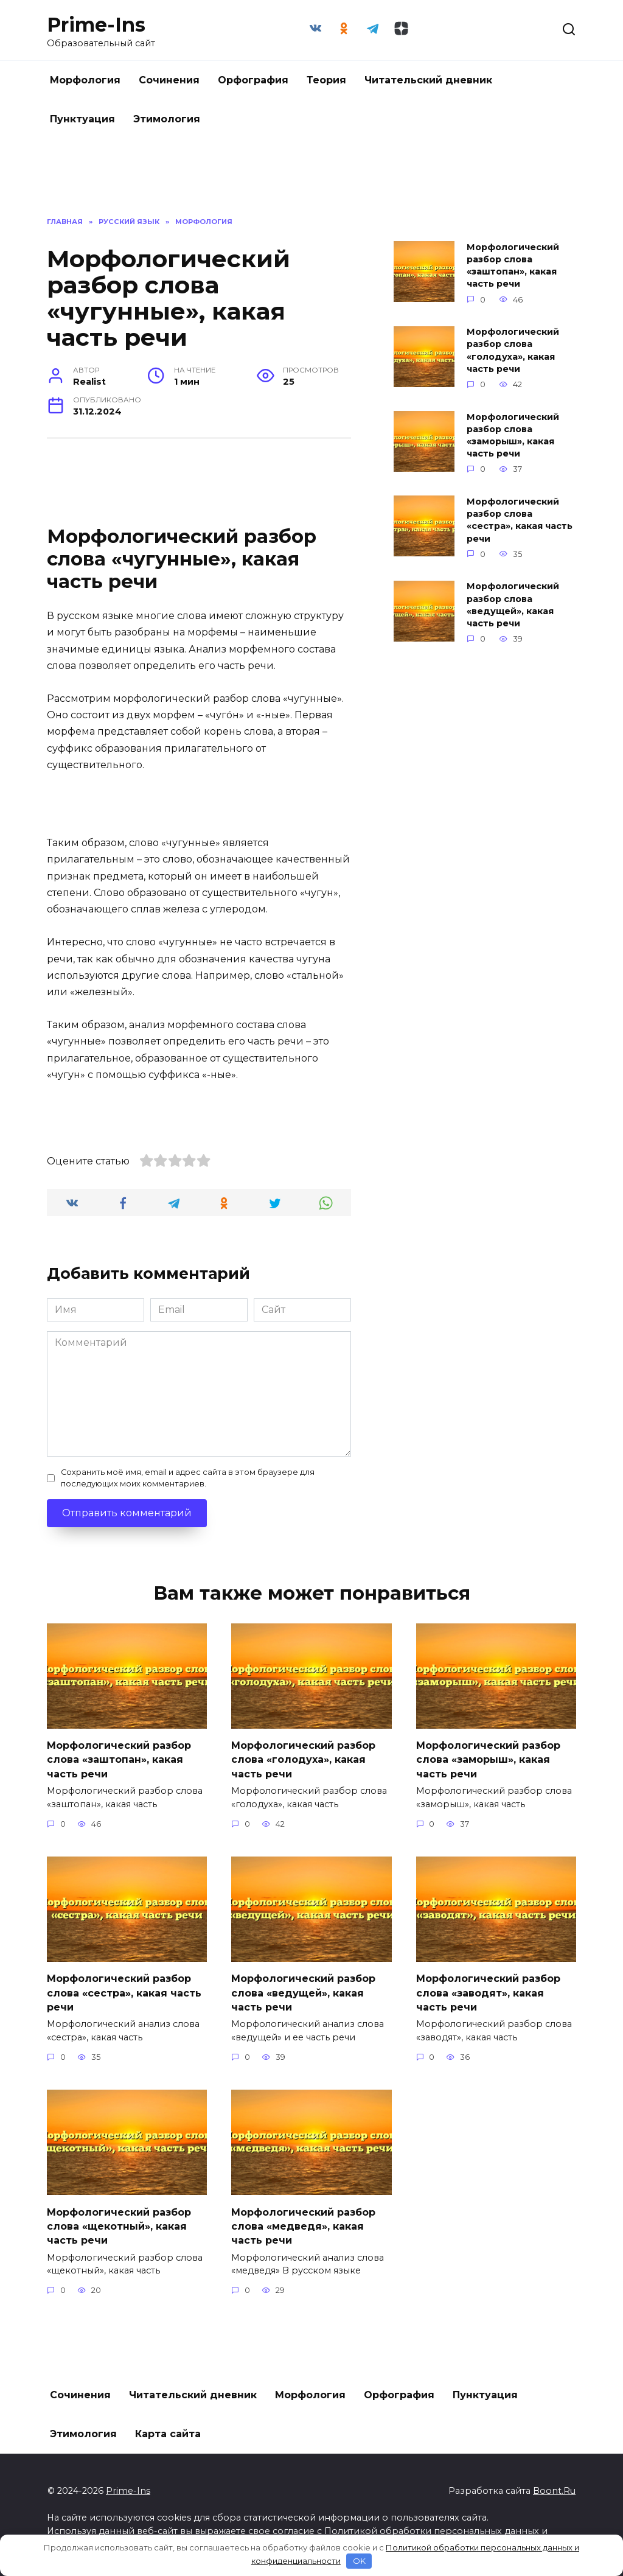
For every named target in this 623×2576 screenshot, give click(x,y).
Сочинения (169, 80)
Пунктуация (82, 119)
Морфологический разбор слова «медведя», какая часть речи (303, 2221)
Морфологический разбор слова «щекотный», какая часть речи (119, 2221)
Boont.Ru (554, 2485)
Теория (326, 80)
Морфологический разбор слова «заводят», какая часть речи (488, 1989)
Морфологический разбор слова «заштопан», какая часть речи (513, 265)
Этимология (166, 119)
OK (359, 2561)
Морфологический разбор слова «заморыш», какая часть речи (513, 435)
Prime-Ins (96, 25)
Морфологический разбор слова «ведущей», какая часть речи (513, 605)
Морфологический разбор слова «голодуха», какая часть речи (513, 350)
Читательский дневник (428, 80)
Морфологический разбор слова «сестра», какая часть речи (520, 520)
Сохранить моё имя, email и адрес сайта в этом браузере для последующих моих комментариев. (188, 1478)
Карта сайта (168, 2428)
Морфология (85, 80)
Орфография (253, 80)
